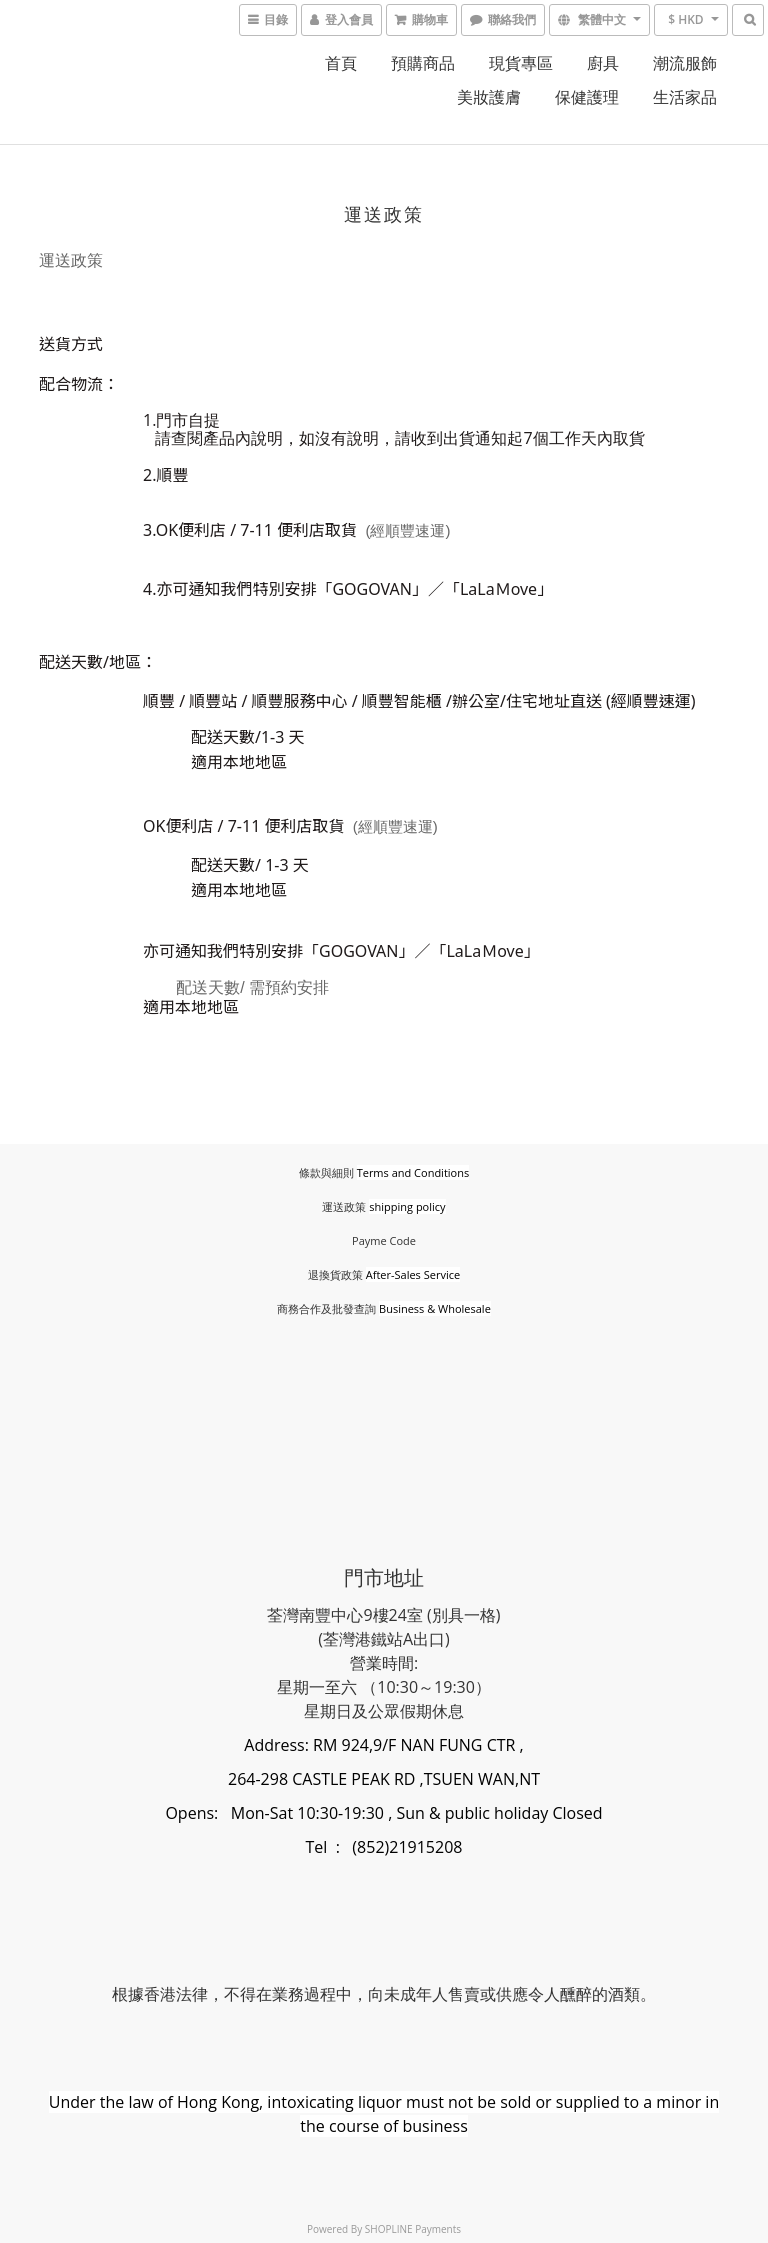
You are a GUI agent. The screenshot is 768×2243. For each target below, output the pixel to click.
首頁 (341, 63)
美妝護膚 (489, 97)
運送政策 (344, 1206)
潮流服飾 (685, 63)
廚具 (603, 63)
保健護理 (587, 97)
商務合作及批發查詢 (326, 1308)
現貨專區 (521, 63)
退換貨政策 (335, 1274)
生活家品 (685, 97)
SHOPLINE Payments (413, 2229)
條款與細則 (326, 1172)
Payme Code (384, 1240)
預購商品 (423, 63)
